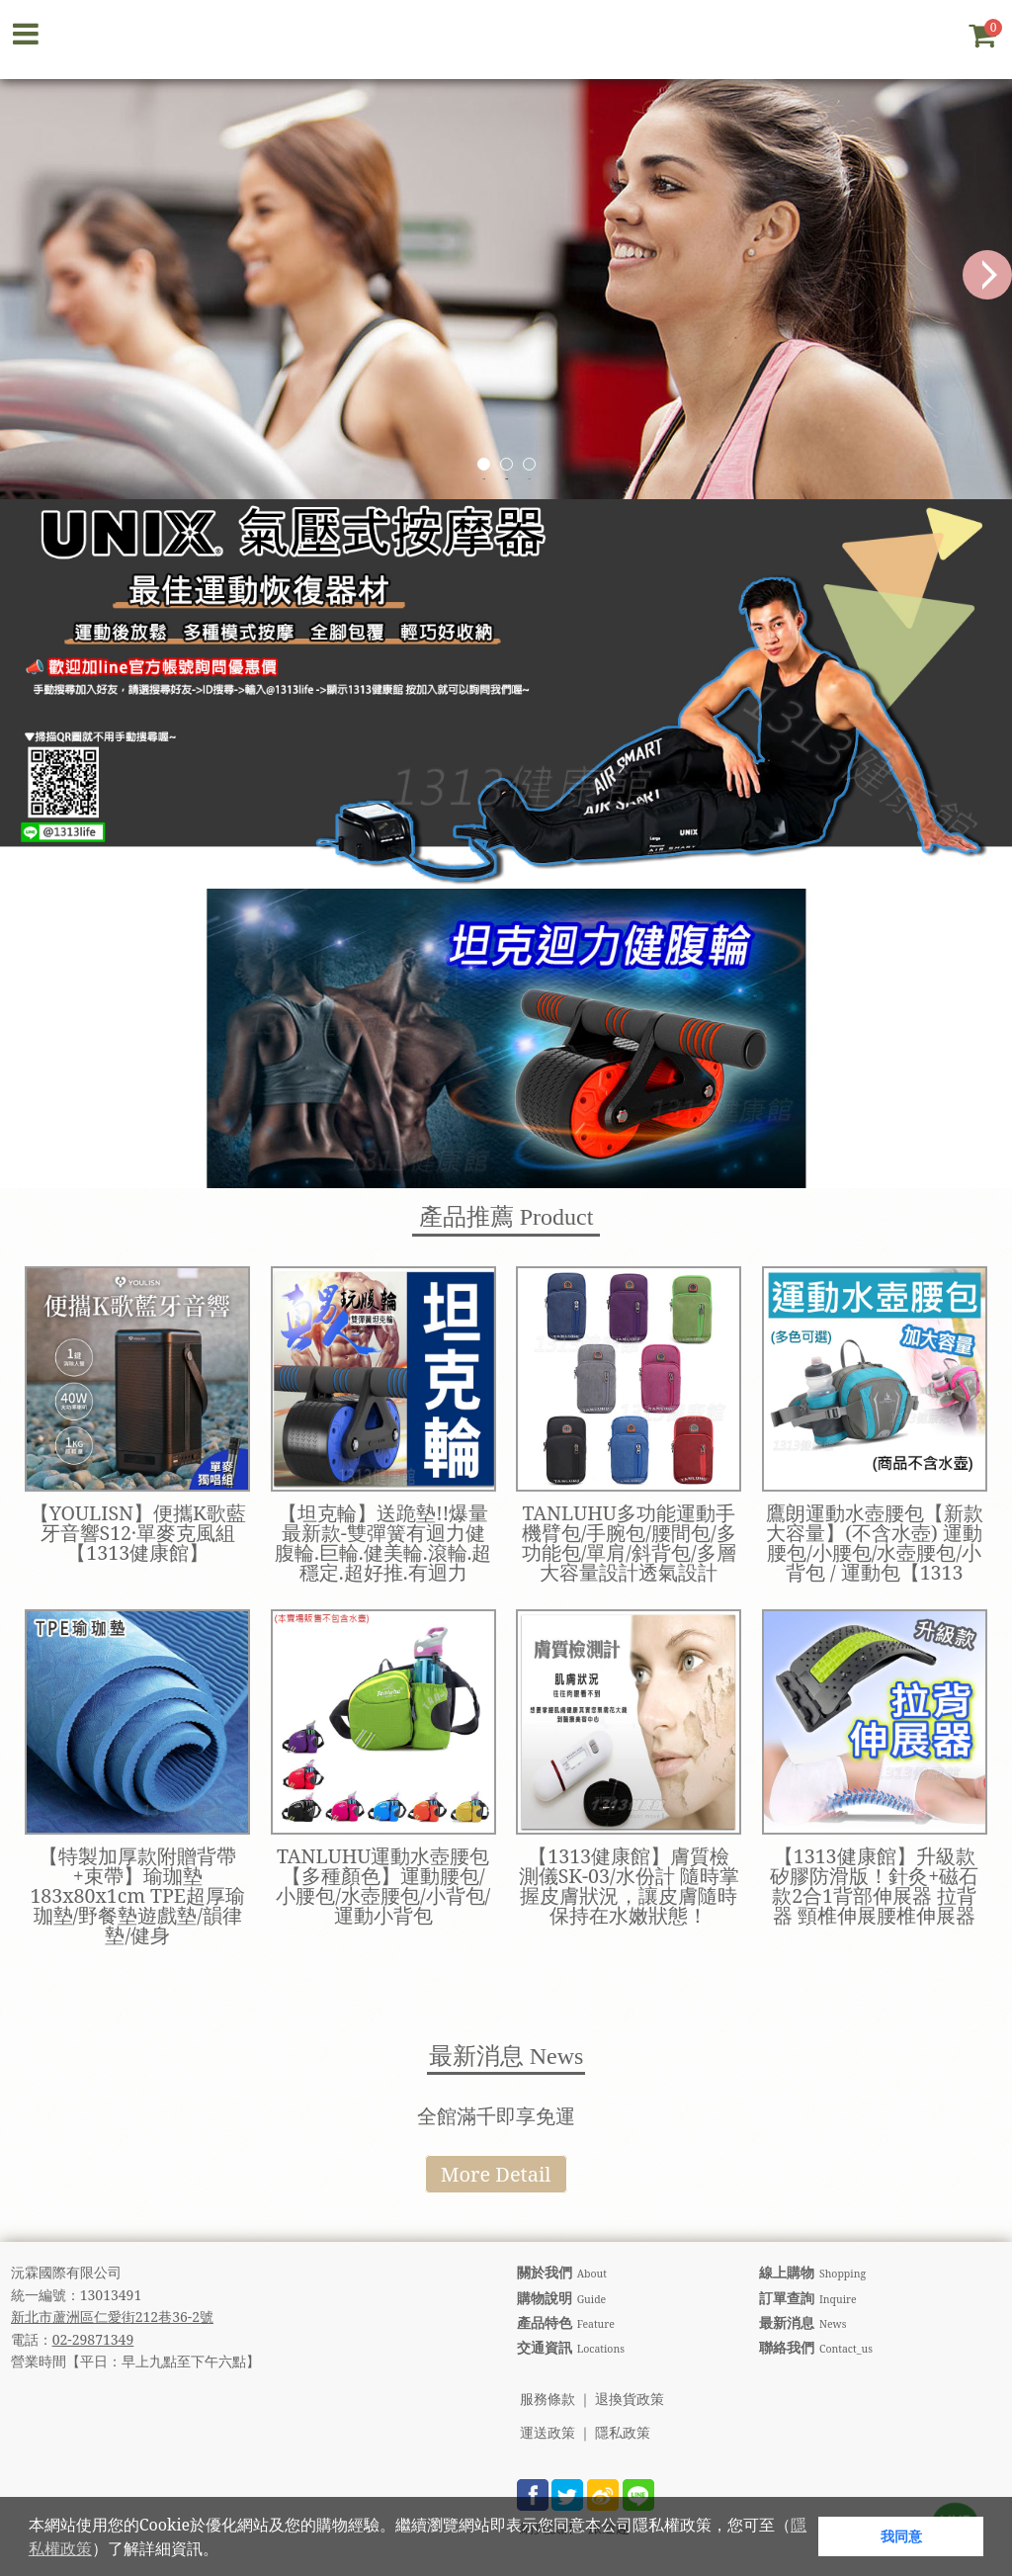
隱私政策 (622, 2433)
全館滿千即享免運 (496, 2116)
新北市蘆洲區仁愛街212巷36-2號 (112, 2316)
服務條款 (547, 2399)
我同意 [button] (901, 2536)
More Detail (496, 2174)
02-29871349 (93, 2339)
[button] (225, 2551)
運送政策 (547, 2433)
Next (987, 275)
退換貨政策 (629, 2399)
